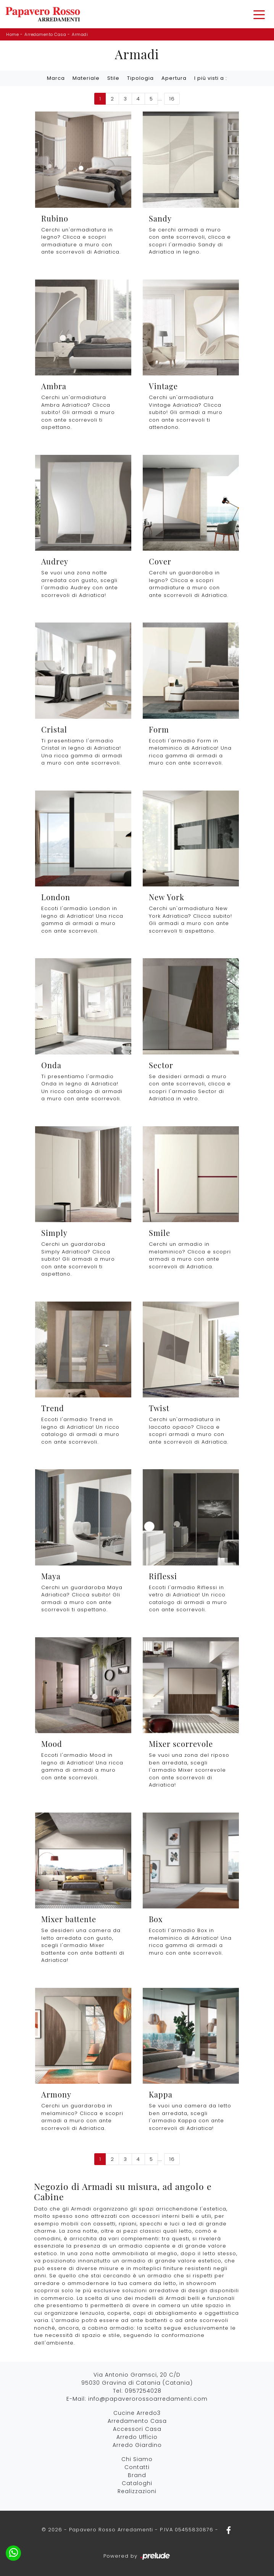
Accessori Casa (137, 2429)
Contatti (137, 2467)
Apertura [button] (174, 78)
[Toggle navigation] (259, 14)
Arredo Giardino (137, 2445)
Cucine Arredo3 (137, 2413)
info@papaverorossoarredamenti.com (148, 2399)
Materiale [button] (86, 78)
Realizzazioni (137, 2491)
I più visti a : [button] (210, 78)
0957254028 (143, 2391)
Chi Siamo (137, 2459)
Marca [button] (56, 78)
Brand (137, 2475)
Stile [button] (113, 78)
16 (172, 98)
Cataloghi (137, 2483)
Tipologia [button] (140, 78)
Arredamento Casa (45, 34)
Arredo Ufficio (137, 2437)
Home (12, 34)
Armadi (80, 34)
